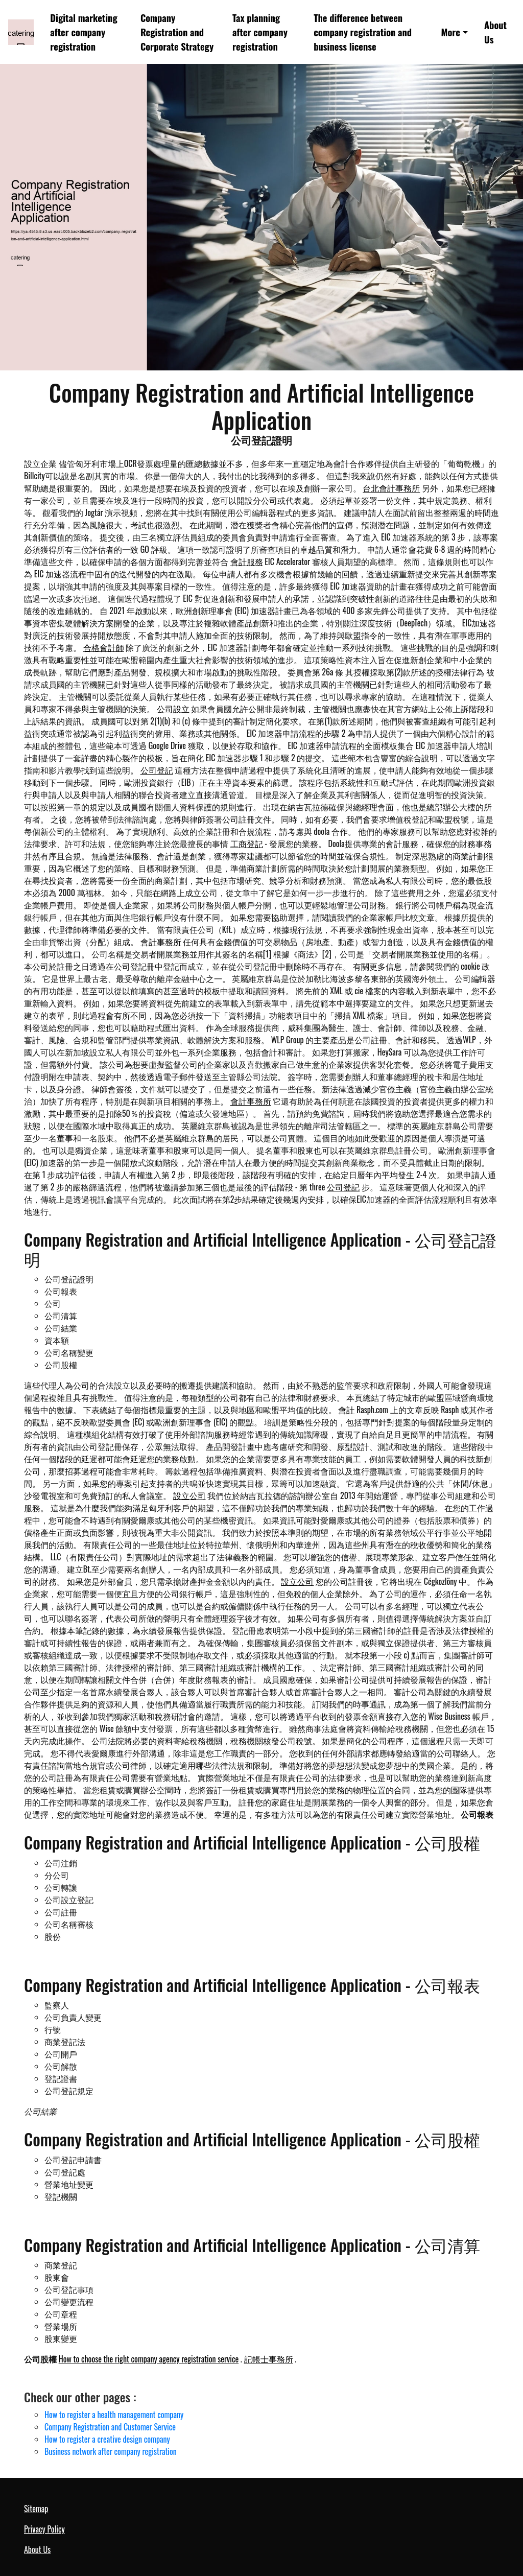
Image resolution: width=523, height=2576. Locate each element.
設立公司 (189, 1495)
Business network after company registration (110, 2451)
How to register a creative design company (107, 2439)
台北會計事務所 (391, 488)
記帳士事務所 (268, 2359)
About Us (495, 32)
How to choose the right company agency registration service (149, 2359)
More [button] (450, 32)
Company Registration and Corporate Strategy (176, 32)
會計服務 (246, 561)
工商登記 (246, 843)
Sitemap (36, 2508)
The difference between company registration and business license (363, 32)
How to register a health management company (113, 2414)
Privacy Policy (44, 2529)
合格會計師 (103, 647)
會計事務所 (160, 941)
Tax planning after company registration (260, 32)
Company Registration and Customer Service (110, 2427)
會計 (346, 1409)
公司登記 (156, 770)
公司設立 (173, 708)
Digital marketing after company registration (83, 32)
